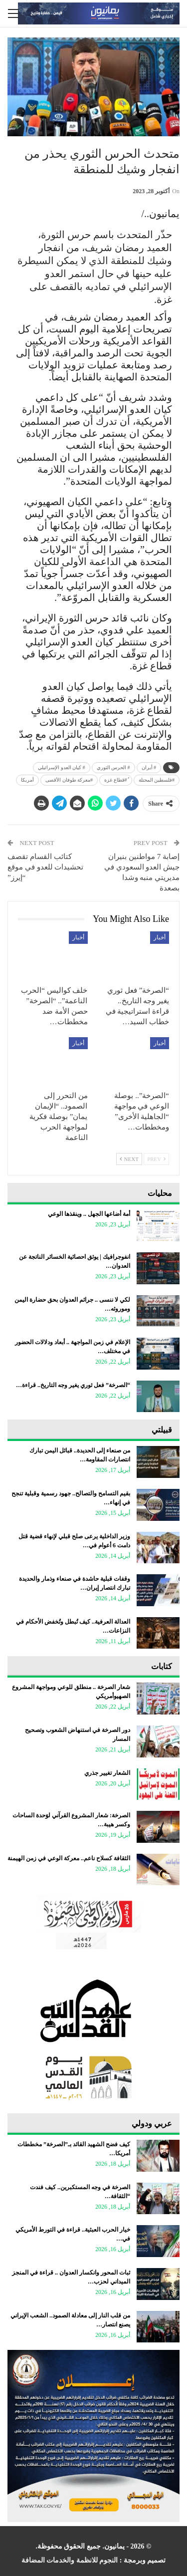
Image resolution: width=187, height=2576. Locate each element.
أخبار (160, 937)
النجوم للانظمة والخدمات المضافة (69, 2560)
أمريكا (27, 780)
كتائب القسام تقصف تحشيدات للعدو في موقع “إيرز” (45, 867)
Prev (156, 1159)
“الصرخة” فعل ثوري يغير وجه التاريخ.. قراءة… (73, 1385)
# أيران (149, 767)
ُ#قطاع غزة (115, 780)
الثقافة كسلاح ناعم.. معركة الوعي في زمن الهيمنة (68, 1858)
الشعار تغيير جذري (107, 1772)
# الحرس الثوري (113, 767)
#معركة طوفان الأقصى (69, 780)
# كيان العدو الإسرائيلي (61, 767)
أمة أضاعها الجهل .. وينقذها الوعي (89, 1213)
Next (129, 1159)
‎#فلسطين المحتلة (157, 780)
